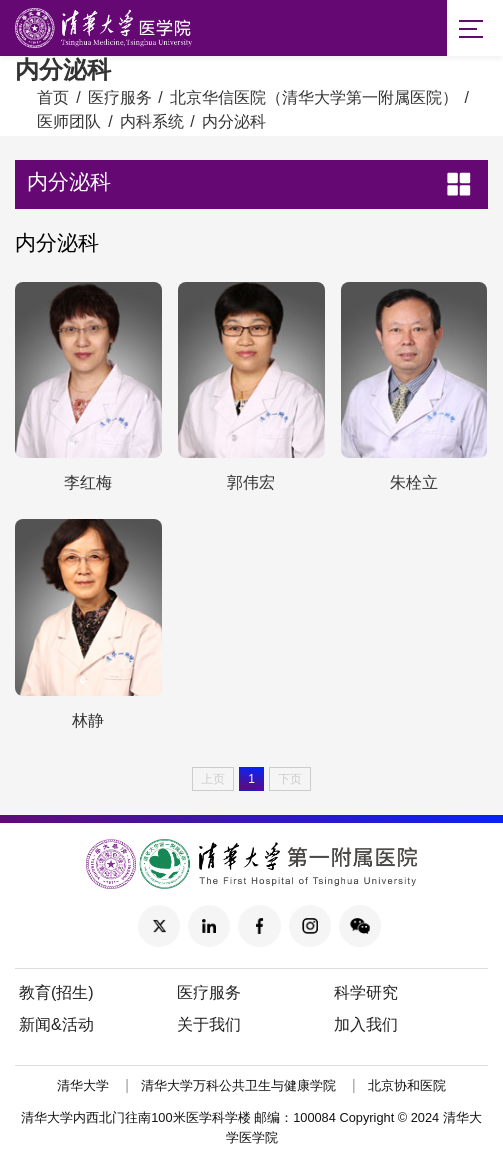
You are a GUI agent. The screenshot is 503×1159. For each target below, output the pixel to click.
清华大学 (83, 1086)
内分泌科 (234, 121)
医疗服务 (120, 97)
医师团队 (69, 121)
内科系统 (152, 121)
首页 (53, 97)
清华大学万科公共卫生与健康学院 (238, 1086)
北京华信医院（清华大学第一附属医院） (314, 97)
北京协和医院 (407, 1086)
